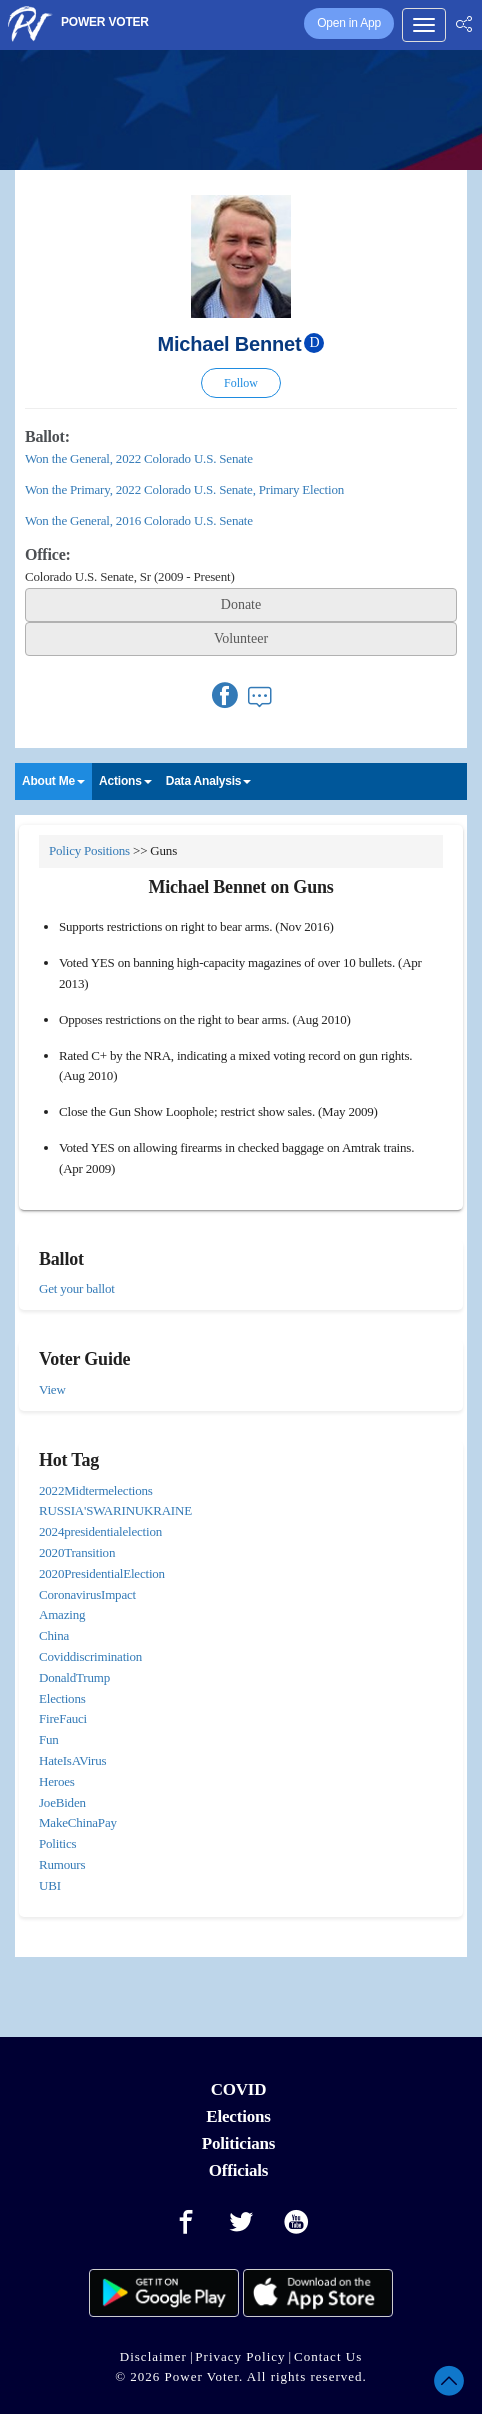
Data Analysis (209, 781)
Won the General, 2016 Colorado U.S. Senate (139, 520)
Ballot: (47, 436)
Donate (241, 604)
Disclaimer (153, 2356)
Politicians (238, 2143)
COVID (239, 2089)
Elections (238, 2116)
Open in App (349, 23)
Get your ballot (77, 1288)
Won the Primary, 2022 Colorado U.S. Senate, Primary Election (184, 489)
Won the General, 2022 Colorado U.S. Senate (139, 458)
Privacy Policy (240, 2356)
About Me (53, 781)
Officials (239, 2170)
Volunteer (241, 638)
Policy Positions (89, 850)
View (52, 1389)
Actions (125, 781)
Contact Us (328, 2356)
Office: (48, 554)
